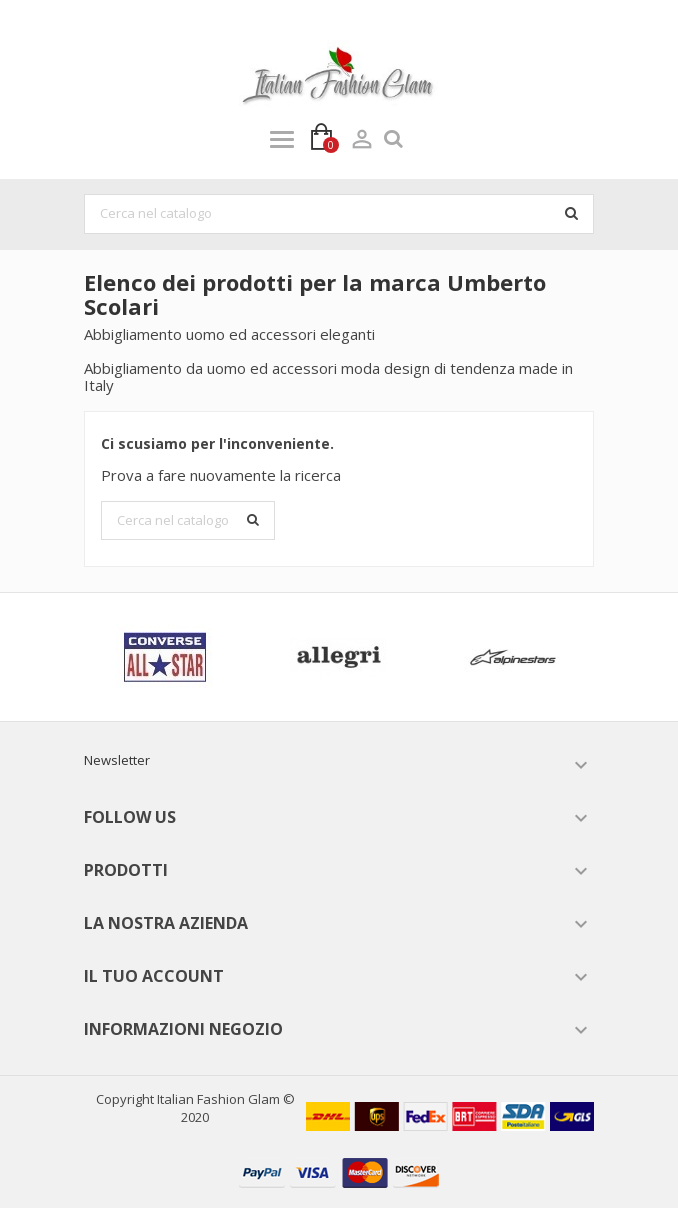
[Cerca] (339, 214)
